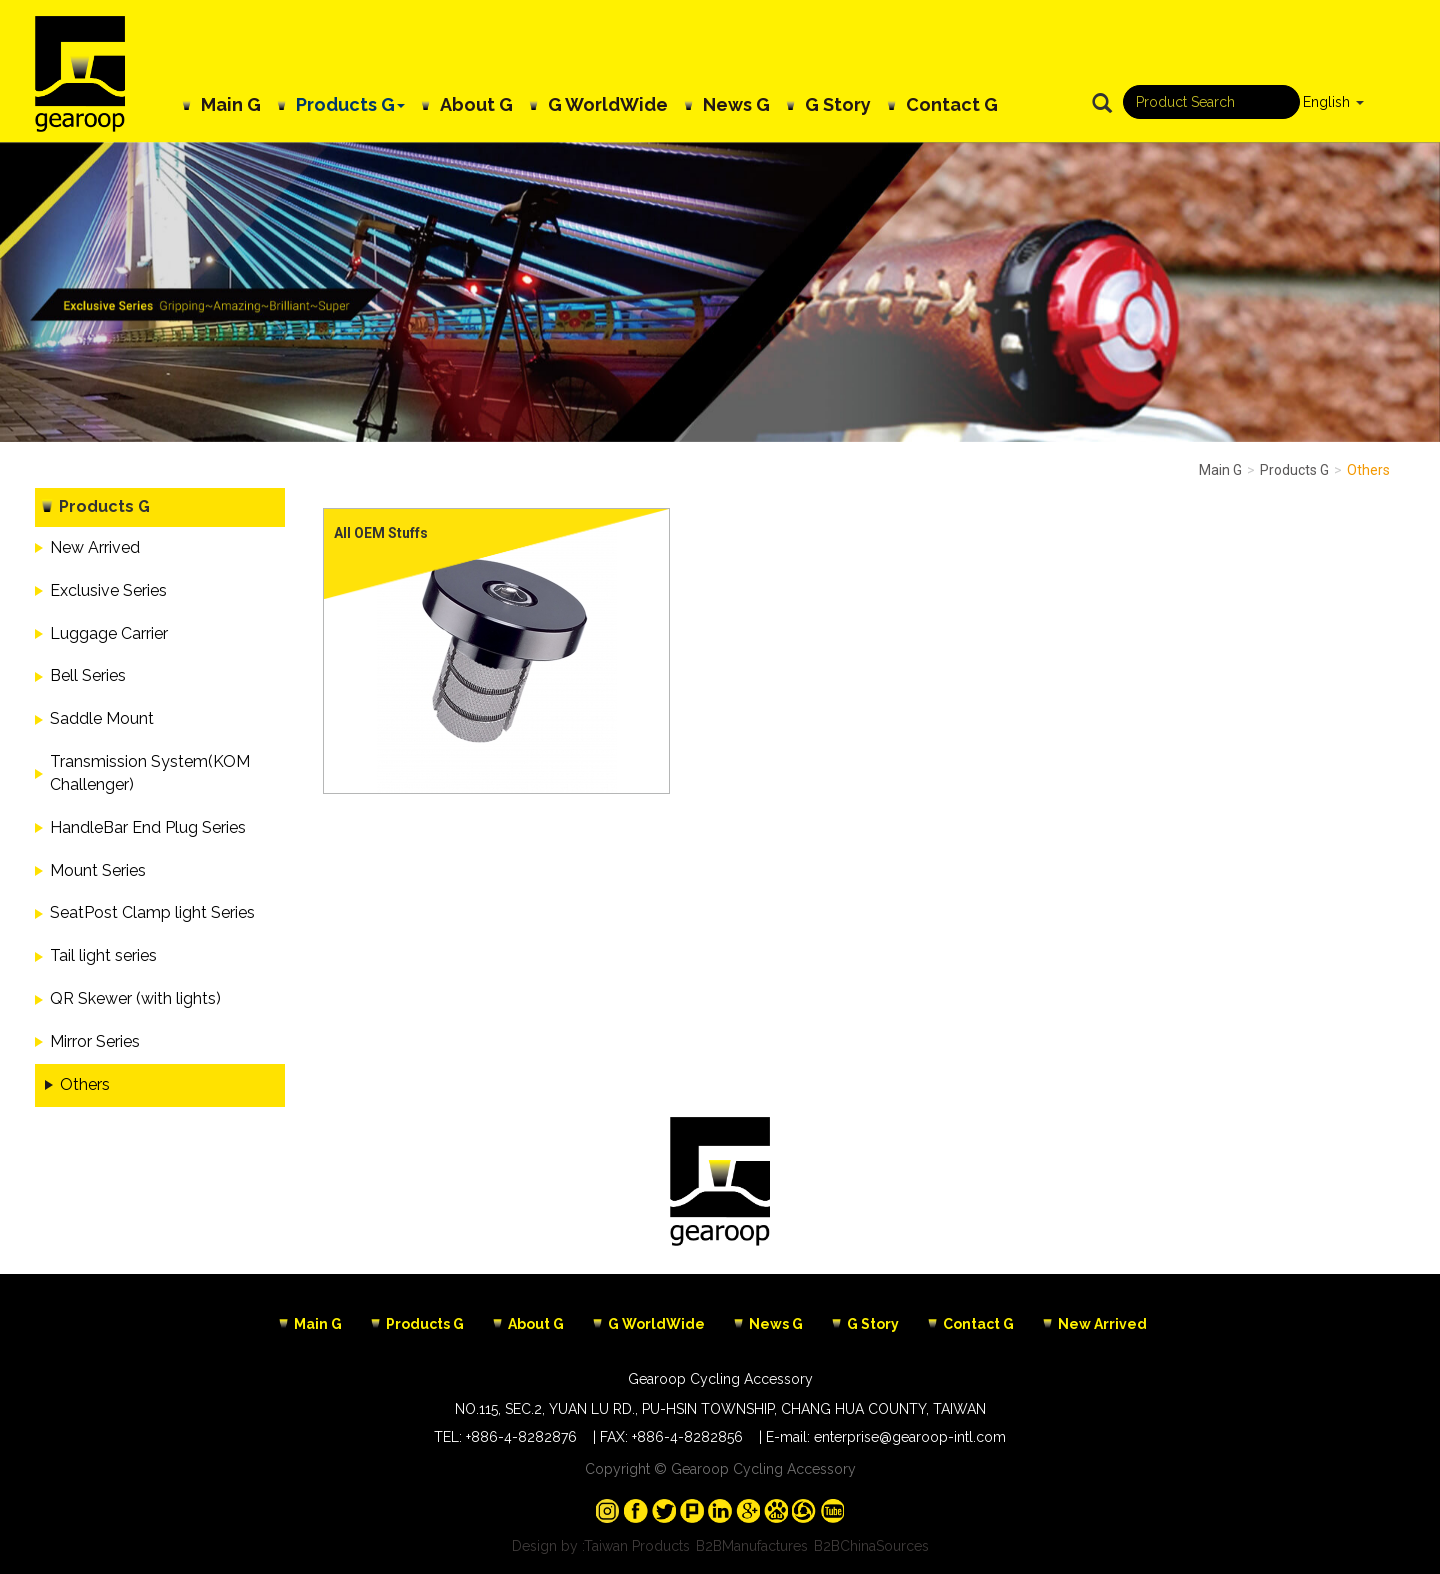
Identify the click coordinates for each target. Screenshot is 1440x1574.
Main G (231, 104)
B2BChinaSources (871, 1546)
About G (476, 104)
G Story (838, 104)
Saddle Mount (102, 718)
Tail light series (103, 955)
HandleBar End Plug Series (148, 827)
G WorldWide (608, 104)
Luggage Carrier (109, 633)
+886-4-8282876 (521, 1437)
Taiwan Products (637, 1546)
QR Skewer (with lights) (135, 998)
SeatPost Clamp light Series (152, 912)
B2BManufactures (752, 1546)
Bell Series (88, 675)
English (1326, 102)
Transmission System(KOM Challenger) (150, 773)
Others (85, 1084)
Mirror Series (95, 1041)
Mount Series (98, 870)
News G (736, 104)
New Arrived (95, 547)
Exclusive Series (108, 590)
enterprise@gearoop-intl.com (910, 1437)
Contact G (952, 104)
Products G (350, 104)
